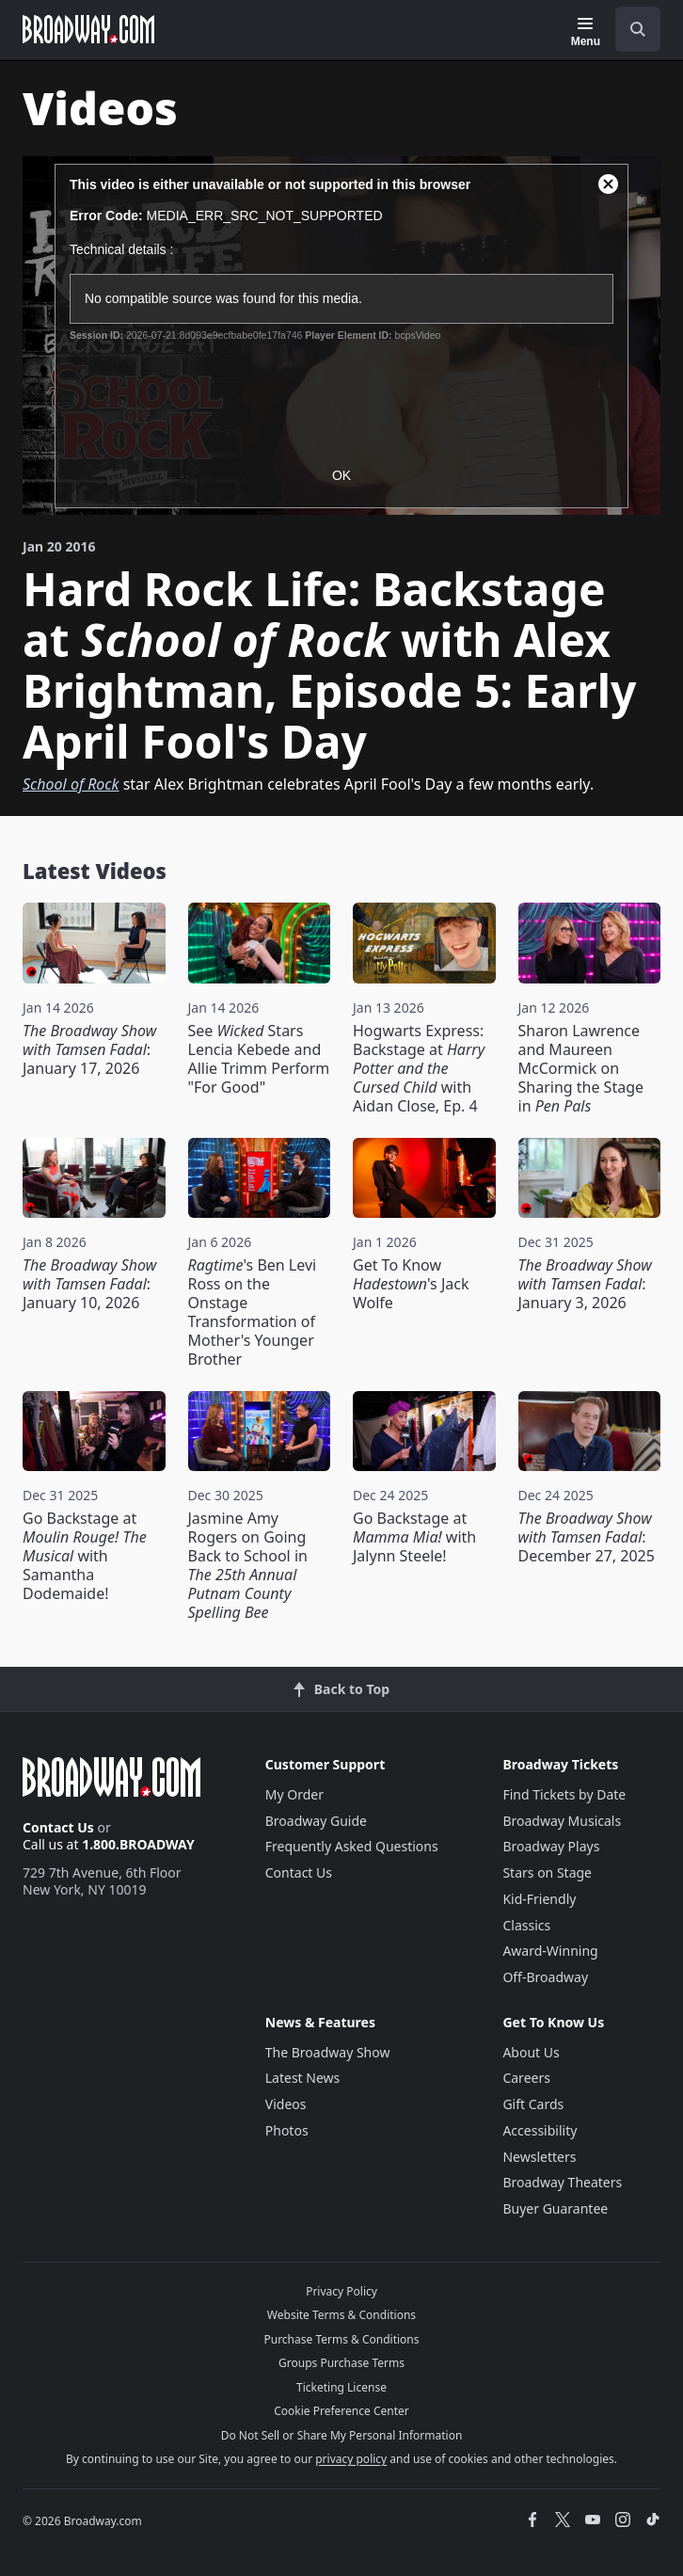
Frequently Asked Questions (351, 1846)
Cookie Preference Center (341, 2411)
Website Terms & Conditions (341, 2315)
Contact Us (58, 1827)
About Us (530, 2052)
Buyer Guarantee (555, 2208)
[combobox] (630, 29)
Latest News (303, 2078)
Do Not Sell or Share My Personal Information (342, 2435)
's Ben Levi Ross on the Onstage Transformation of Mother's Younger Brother (252, 1312)
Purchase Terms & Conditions (341, 2339)
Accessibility (539, 2130)
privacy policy (351, 2459)
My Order (294, 1794)
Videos (286, 2104)
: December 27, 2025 (586, 1537)
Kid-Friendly (539, 1899)
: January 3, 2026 (585, 1284)
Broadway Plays (550, 1846)
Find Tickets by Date (564, 1794)
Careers (525, 2078)
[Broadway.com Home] (88, 29)
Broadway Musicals (561, 1821)
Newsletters (539, 2157)
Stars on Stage (547, 1872)
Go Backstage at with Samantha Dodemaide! (85, 1556)
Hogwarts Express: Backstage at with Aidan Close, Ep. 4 (418, 1068)
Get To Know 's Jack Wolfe (411, 1284)
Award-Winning (549, 1951)
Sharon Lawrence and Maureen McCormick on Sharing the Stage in (581, 1068)
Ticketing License (341, 2387)
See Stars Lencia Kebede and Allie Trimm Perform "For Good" (259, 1058)
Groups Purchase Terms (341, 2363)
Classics (526, 1925)
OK (341, 475)
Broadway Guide (316, 1821)
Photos (287, 2130)
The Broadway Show (327, 2052)
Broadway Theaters (562, 2182)
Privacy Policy (341, 2291)
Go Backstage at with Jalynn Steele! (414, 1537)
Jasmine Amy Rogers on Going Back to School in (248, 1565)
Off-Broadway (545, 1977)
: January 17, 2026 (89, 1049)
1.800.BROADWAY (138, 1844)
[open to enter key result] (637, 29)
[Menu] (585, 32)
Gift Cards (533, 2104)
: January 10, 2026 (89, 1284)
